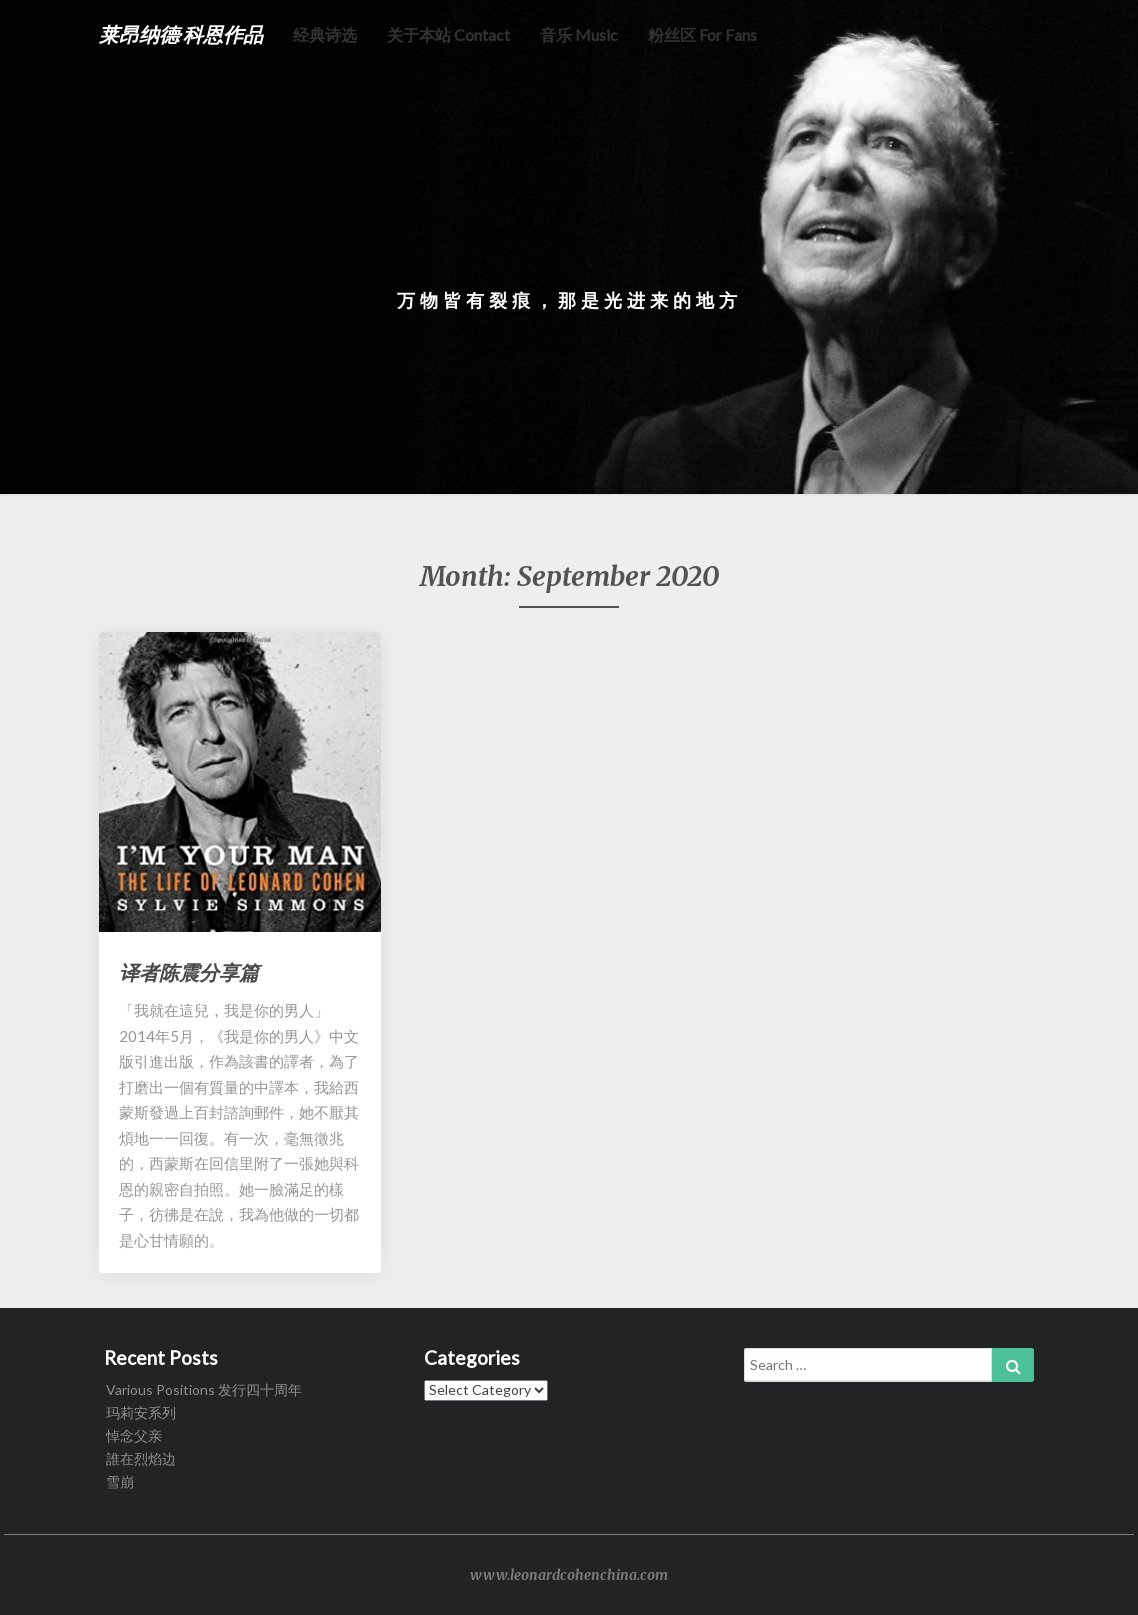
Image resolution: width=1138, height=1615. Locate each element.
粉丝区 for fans (702, 34)
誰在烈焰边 (141, 1458)
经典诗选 (325, 34)
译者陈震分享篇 (189, 972)
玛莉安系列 (141, 1412)
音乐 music (579, 34)
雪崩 (120, 1481)
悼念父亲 (134, 1435)
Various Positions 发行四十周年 (204, 1389)
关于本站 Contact (448, 34)
